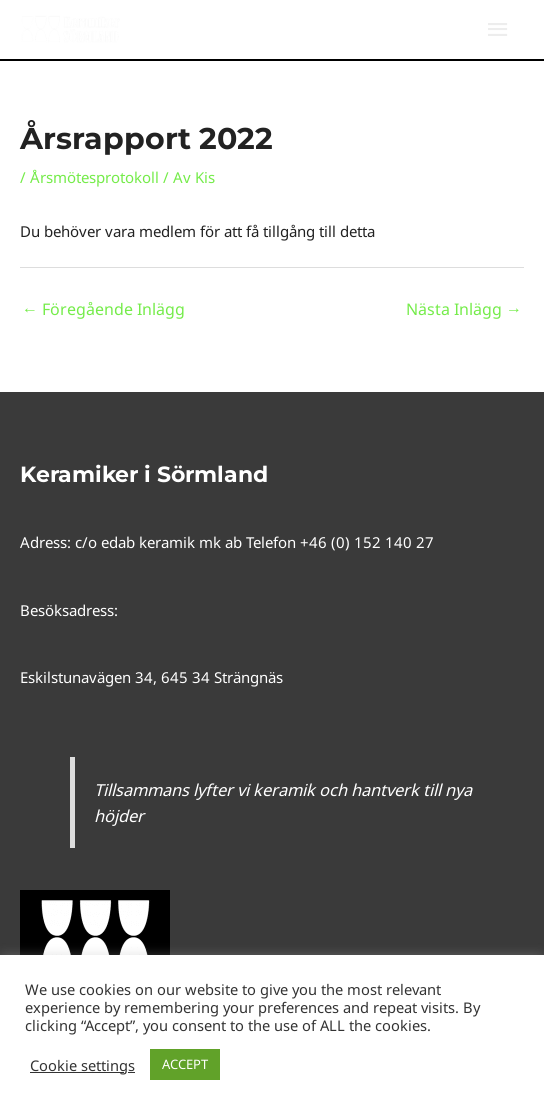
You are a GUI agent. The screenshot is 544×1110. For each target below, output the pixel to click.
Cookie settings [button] (82, 1065)
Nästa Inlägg (464, 309)
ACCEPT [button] (185, 1064)
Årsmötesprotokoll (94, 177)
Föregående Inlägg (103, 309)
